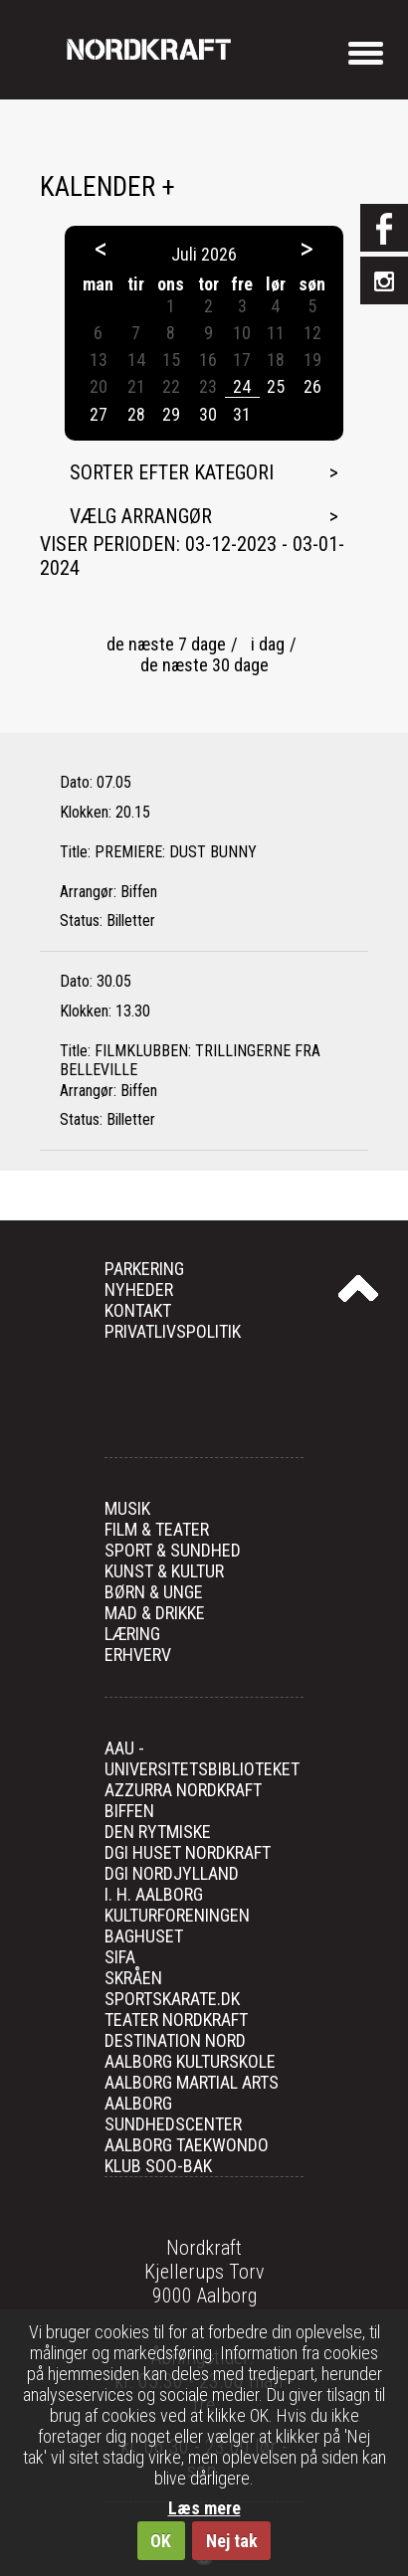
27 (98, 414)
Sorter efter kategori (172, 472)
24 (242, 386)
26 (312, 386)
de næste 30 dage (204, 664)
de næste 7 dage (166, 644)
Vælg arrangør (141, 516)
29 (171, 414)
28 (136, 414)
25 (276, 386)
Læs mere (204, 2507)
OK (160, 2540)
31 (242, 414)
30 (208, 414)
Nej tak (232, 2540)
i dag (268, 644)
